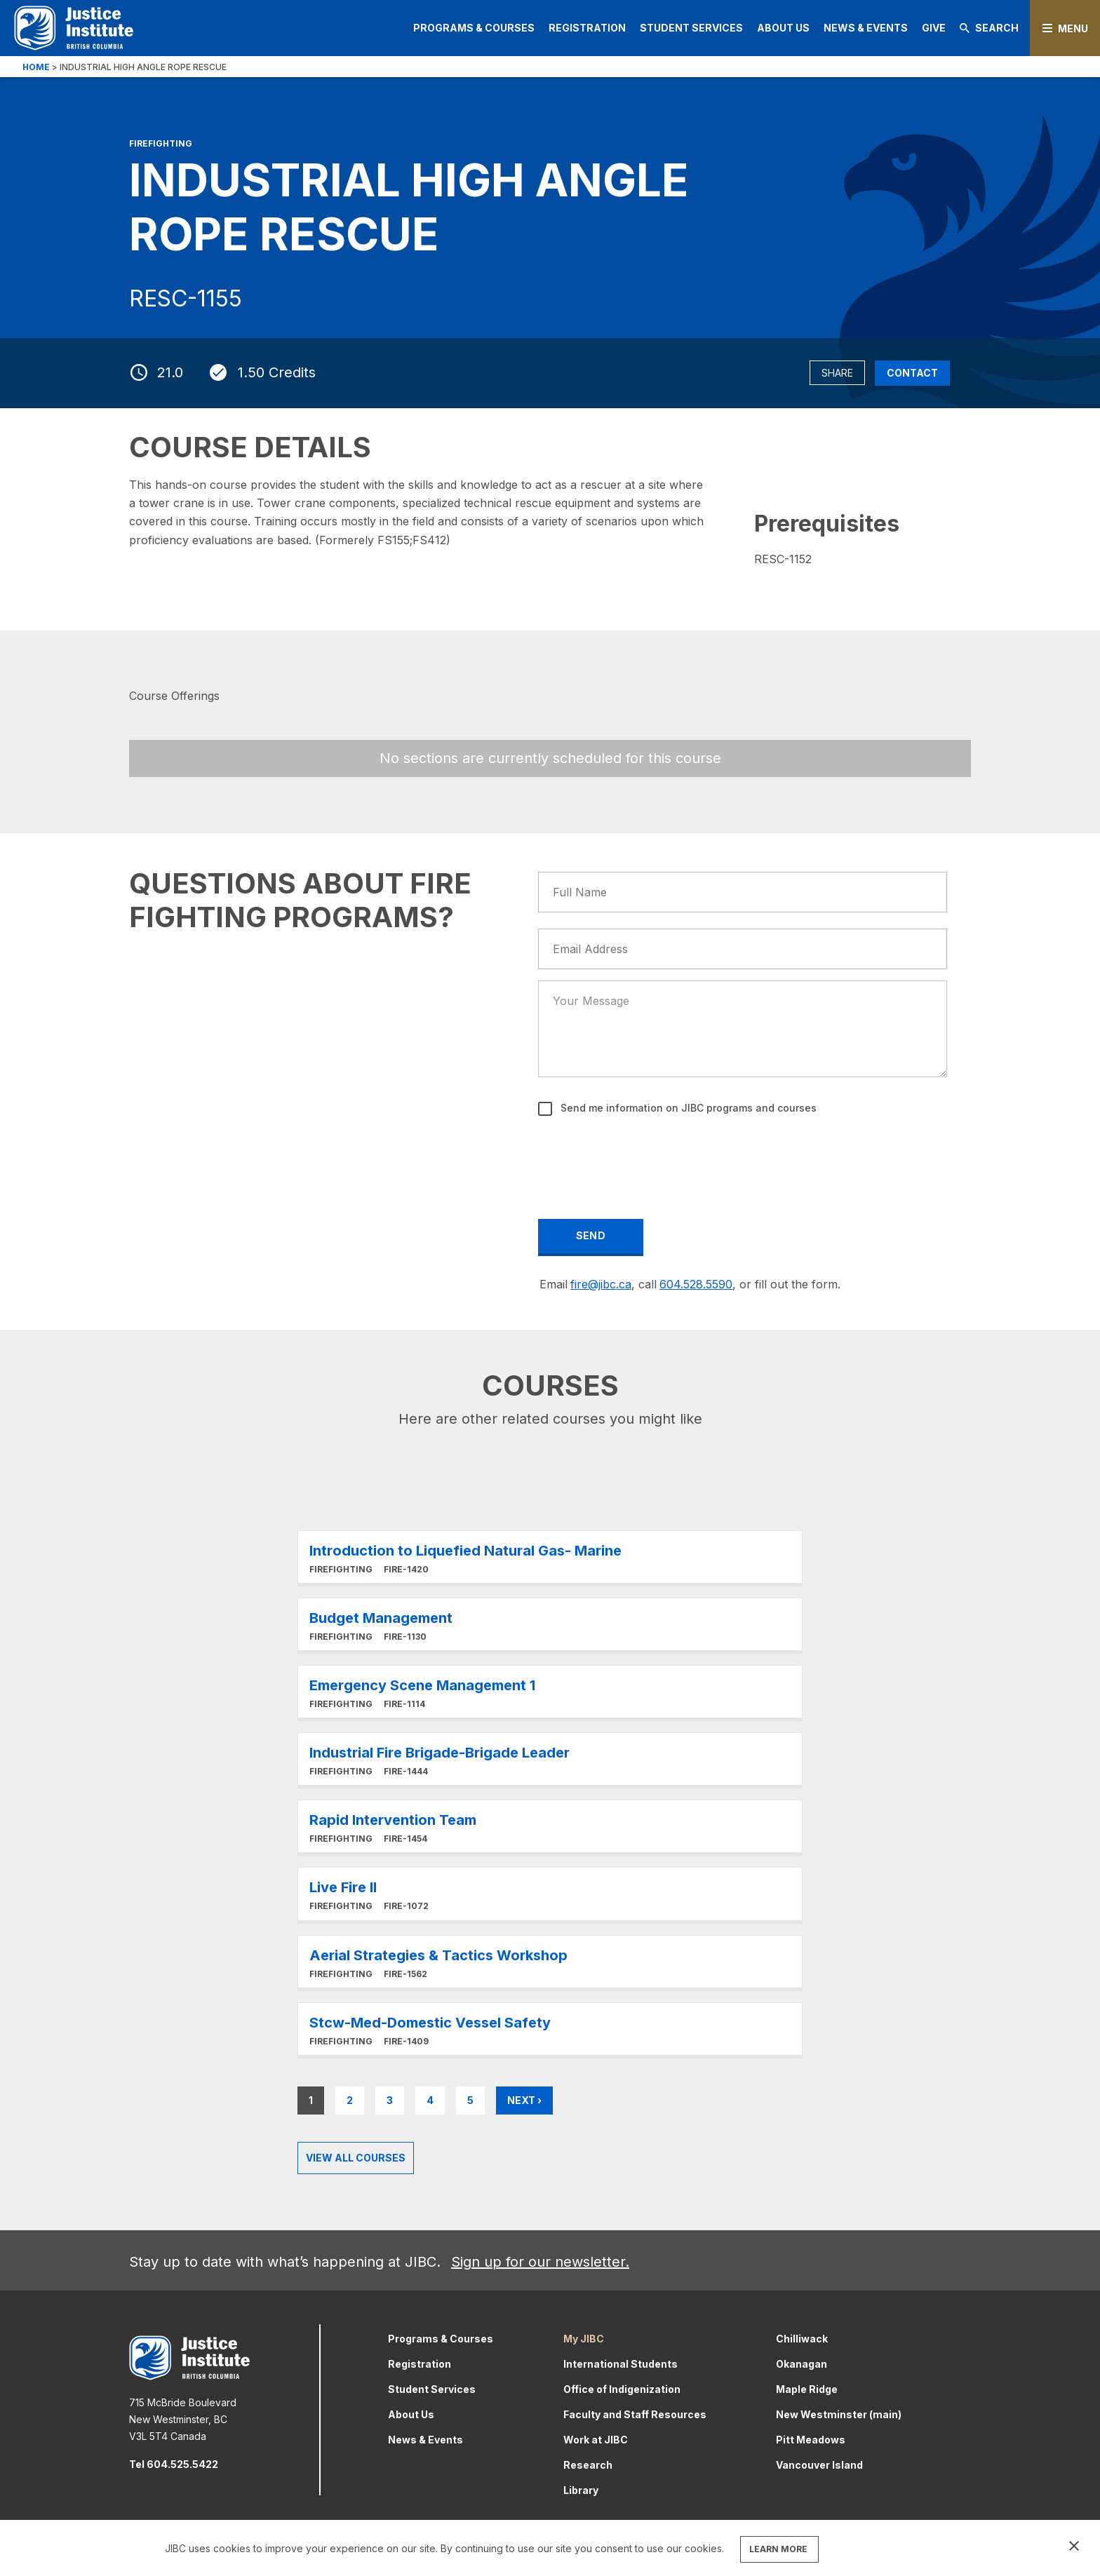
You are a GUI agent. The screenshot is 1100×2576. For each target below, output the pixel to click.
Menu (1073, 28)
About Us (783, 28)
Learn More (550, 1557)
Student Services (691, 28)
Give (934, 28)
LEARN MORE (778, 2549)
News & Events (866, 28)
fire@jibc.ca (600, 1284)
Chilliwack (802, 2339)
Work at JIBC (595, 2440)
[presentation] (646, 1158)
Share (837, 373)
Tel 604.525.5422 (173, 2464)
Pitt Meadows (810, 2440)
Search (989, 28)
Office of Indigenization (621, 2389)
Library (580, 2490)
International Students (620, 2364)
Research (587, 2465)
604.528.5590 (695, 1284)
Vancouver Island (819, 2465)
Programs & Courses (474, 28)
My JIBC (583, 2339)
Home (36, 67)
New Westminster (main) (838, 2414)
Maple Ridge (807, 2389)
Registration (587, 28)
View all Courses (355, 2158)
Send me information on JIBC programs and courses (687, 1108)
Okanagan (801, 2364)
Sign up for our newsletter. (540, 2261)
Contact (912, 373)
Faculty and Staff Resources (634, 2414)
